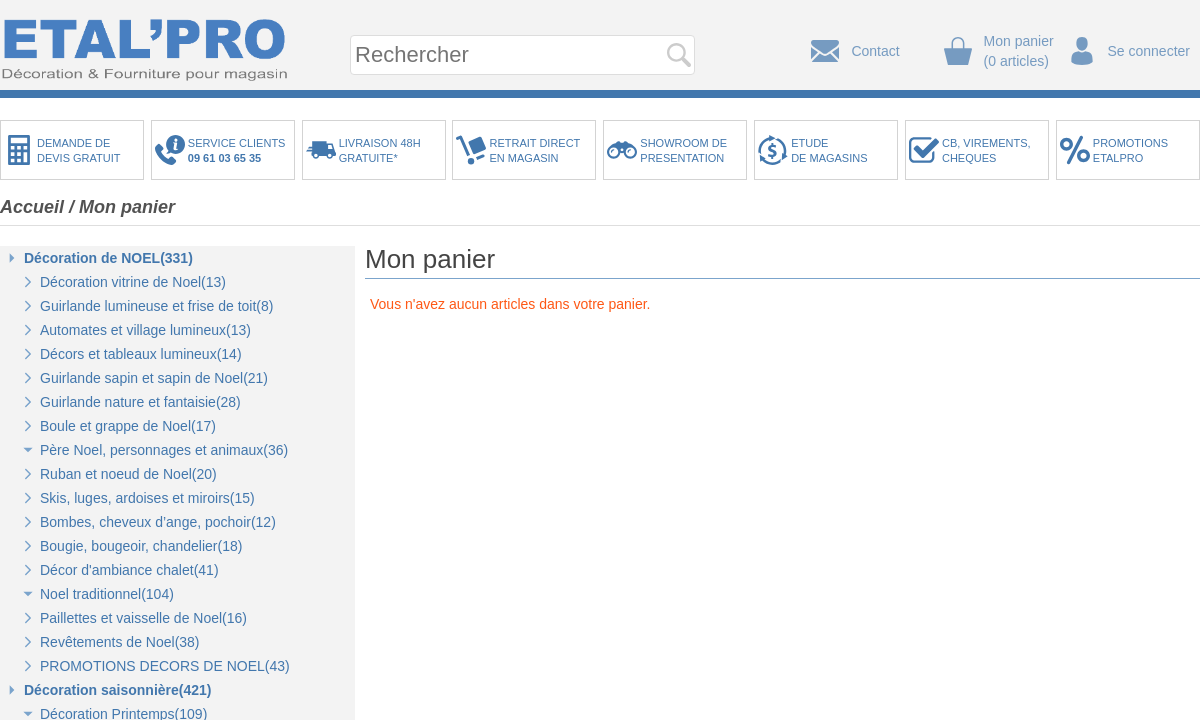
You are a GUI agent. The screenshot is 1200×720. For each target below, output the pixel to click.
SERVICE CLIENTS (240, 150)
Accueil (32, 207)
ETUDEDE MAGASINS (829, 150)
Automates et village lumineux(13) (145, 330)
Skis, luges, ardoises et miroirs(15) (147, 498)
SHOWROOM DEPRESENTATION (683, 150)
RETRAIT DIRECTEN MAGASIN (534, 150)
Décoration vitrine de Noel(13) (133, 282)
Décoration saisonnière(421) (118, 690)
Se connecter (1149, 51)
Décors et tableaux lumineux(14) (141, 354)
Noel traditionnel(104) (107, 594)
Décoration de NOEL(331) (108, 258)
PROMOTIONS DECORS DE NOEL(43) (165, 666)
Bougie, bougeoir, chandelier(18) (141, 546)
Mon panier (127, 207)
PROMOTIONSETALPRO (1130, 150)
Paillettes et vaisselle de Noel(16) (143, 618)
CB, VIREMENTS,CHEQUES (986, 150)
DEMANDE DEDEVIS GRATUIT (79, 150)
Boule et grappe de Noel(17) (128, 426)
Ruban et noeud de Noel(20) (128, 474)
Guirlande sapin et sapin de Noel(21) (154, 378)
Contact (875, 51)
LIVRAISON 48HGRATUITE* (380, 150)
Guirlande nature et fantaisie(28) (140, 402)
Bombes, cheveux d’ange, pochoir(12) (158, 522)
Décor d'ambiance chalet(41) (129, 570)
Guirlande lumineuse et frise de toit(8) (156, 306)
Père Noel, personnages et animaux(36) (164, 450)
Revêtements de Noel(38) (120, 642)
